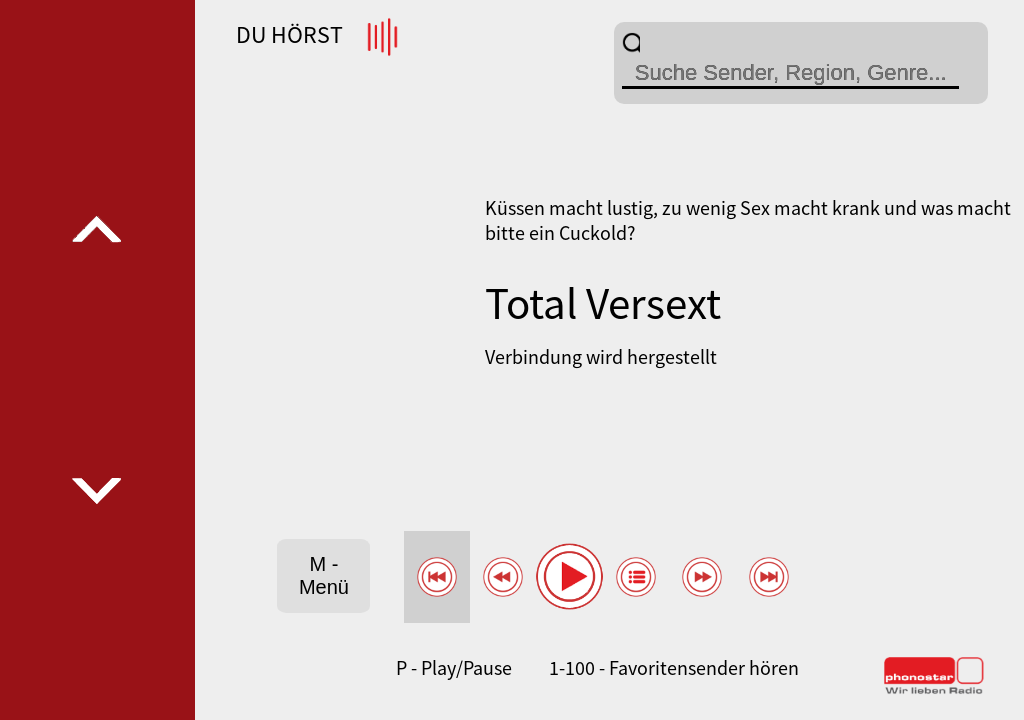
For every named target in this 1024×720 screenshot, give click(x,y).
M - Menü (324, 575)
